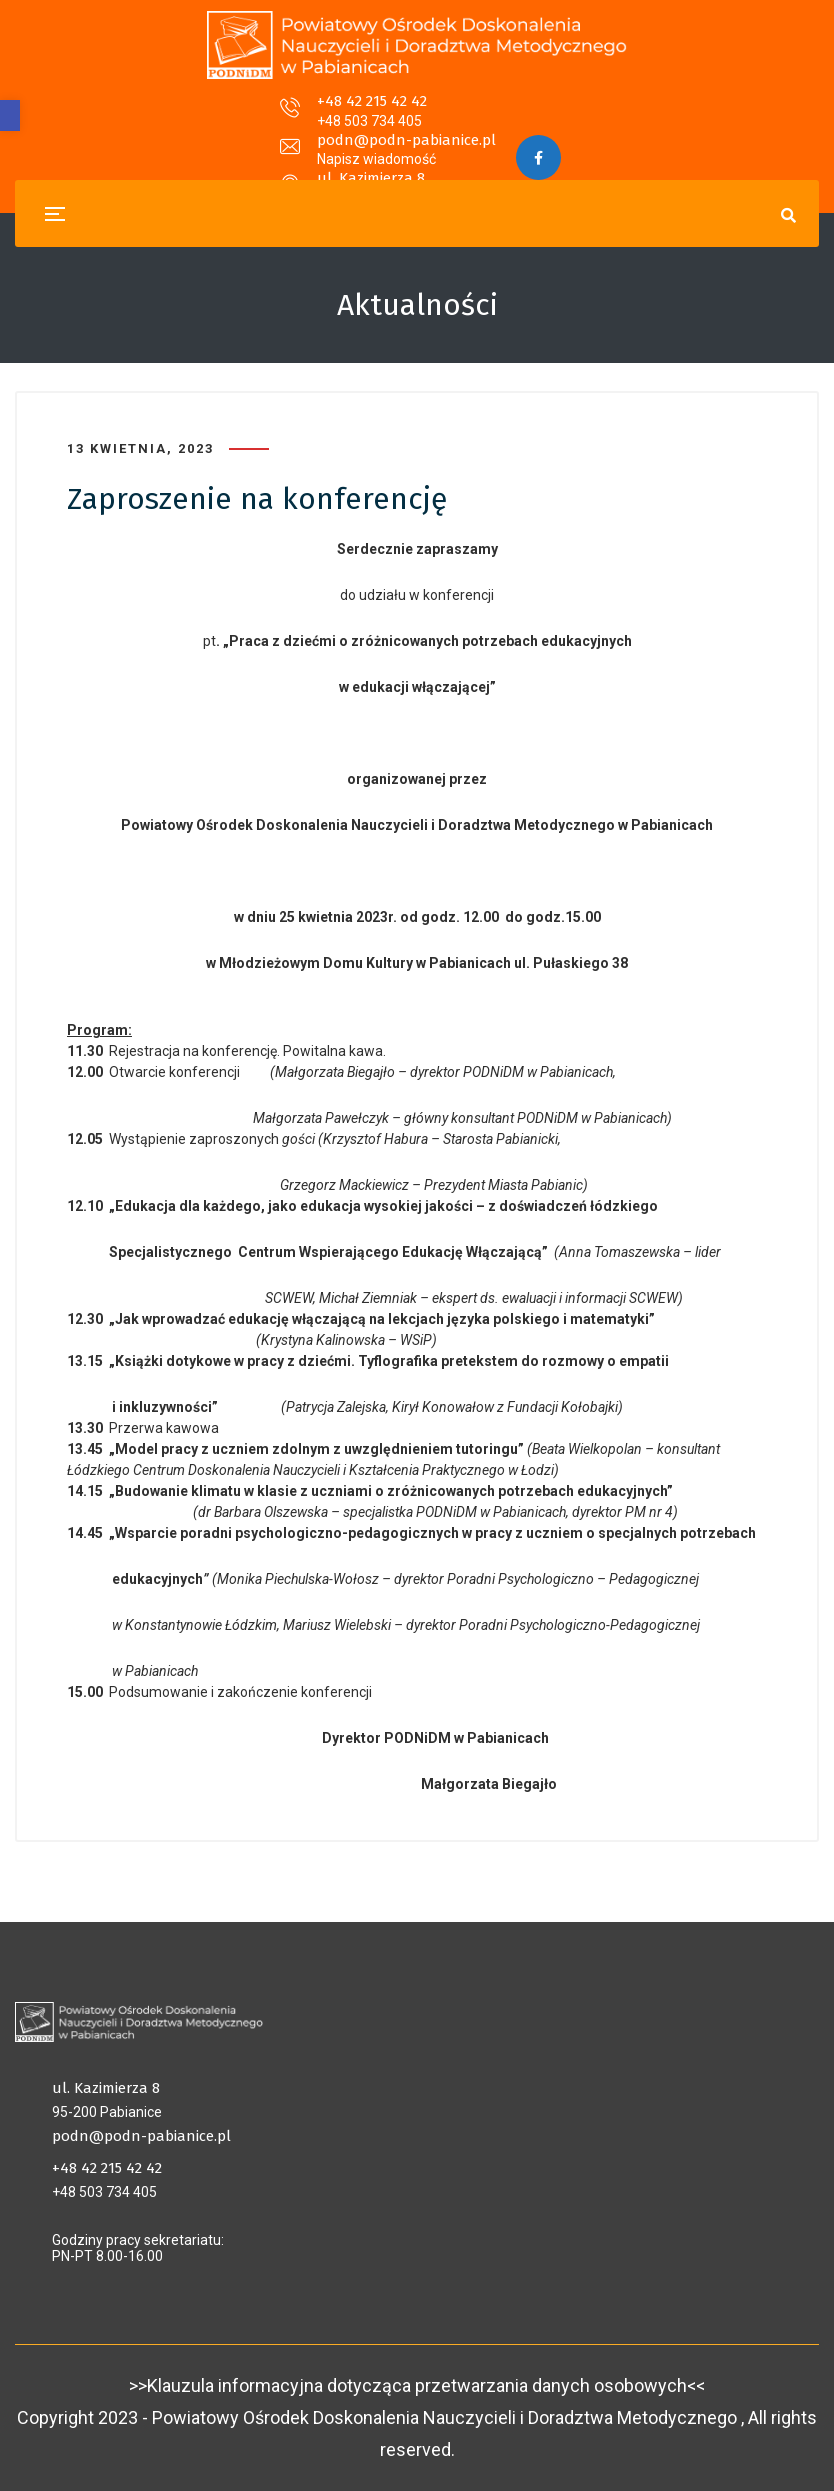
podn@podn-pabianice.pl (406, 114)
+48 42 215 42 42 (201, 114)
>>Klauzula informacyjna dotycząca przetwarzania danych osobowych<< (417, 2385)
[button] (10, 115)
